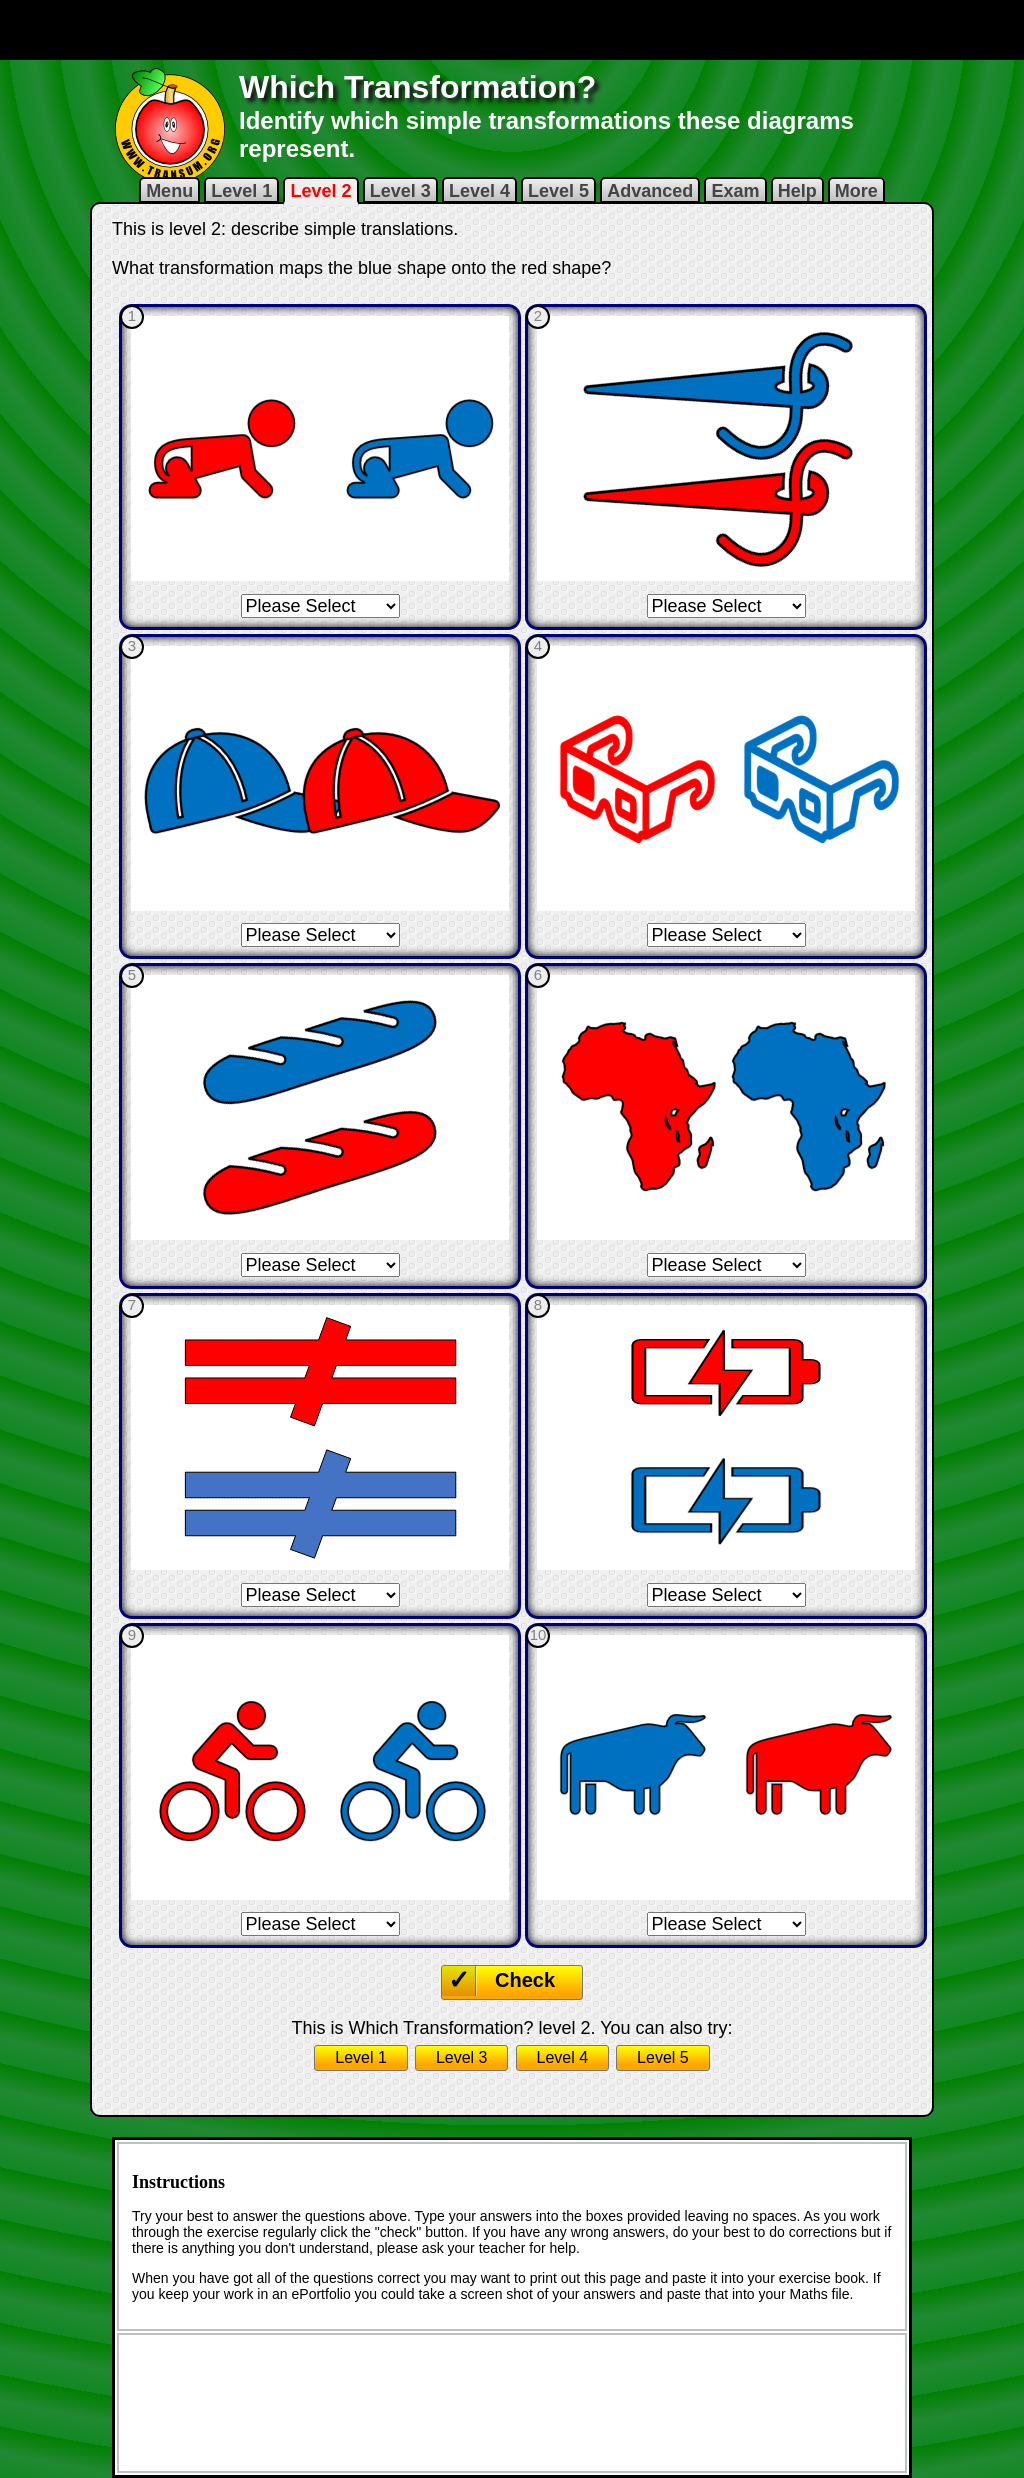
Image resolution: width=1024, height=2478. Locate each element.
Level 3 (400, 191)
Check (525, 1980)
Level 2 (320, 191)
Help (797, 191)
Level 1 (241, 191)
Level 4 (479, 191)
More (856, 191)
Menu (169, 191)
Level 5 (558, 191)
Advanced (650, 191)
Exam (735, 191)
